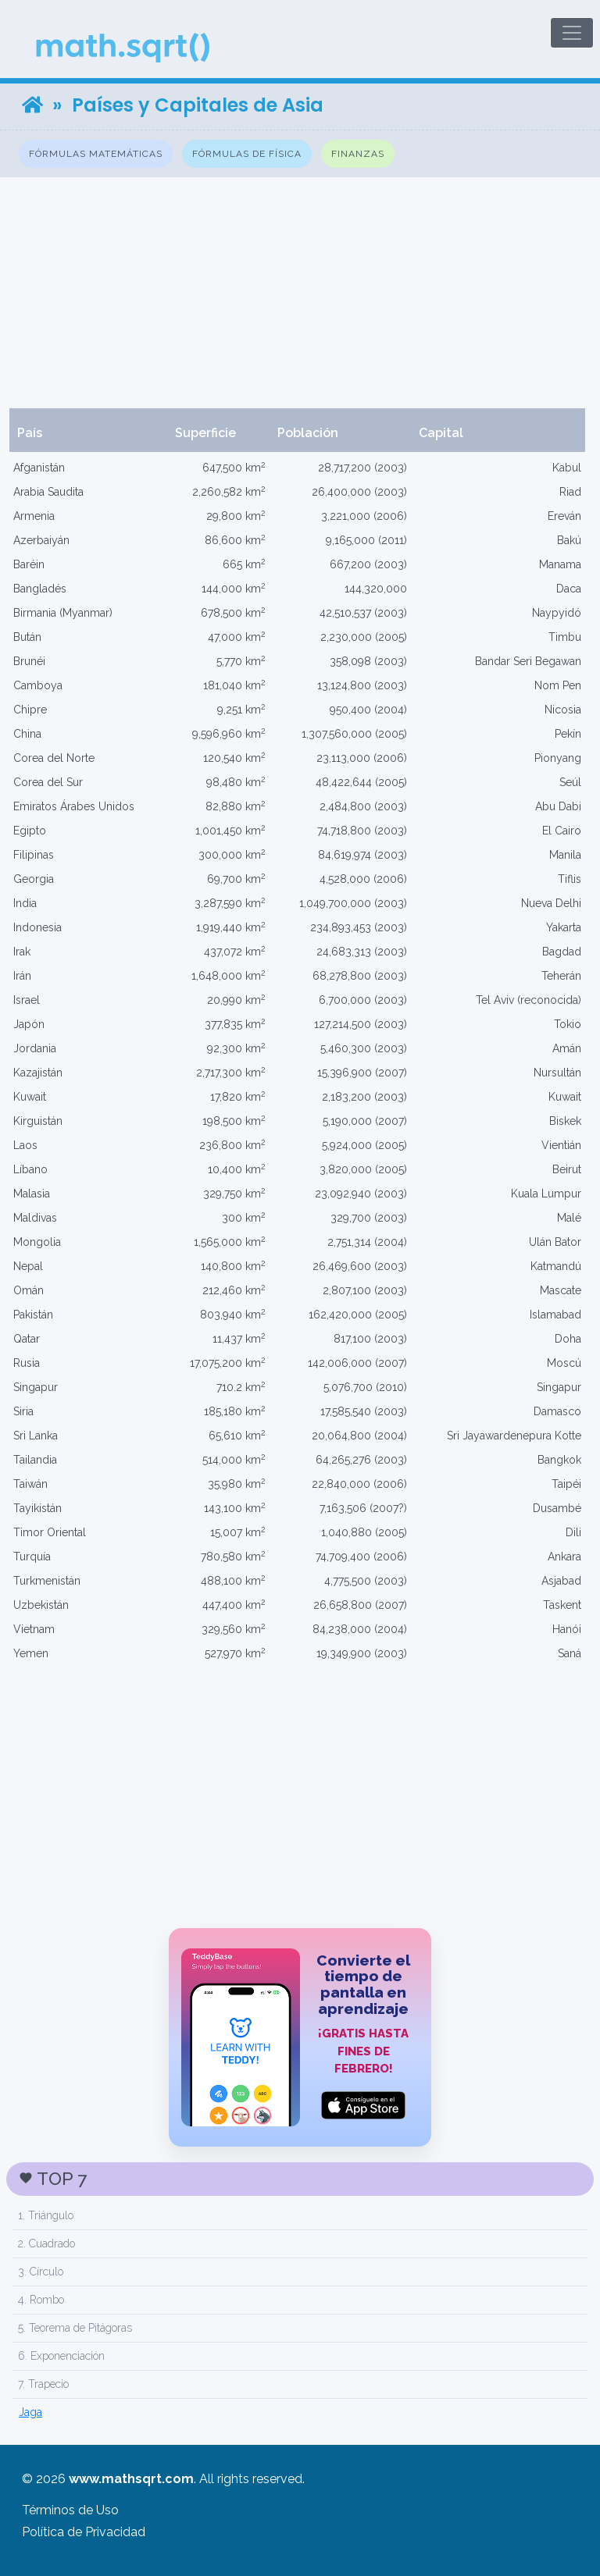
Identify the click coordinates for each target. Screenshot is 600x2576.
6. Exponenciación (61, 2356)
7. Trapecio (43, 2384)
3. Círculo (40, 2271)
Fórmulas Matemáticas (95, 153)
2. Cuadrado (46, 2243)
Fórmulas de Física (247, 153)
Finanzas (357, 153)
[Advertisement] (300, 292)
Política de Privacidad (83, 2531)
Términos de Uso (70, 2510)
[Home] (32, 105)
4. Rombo (41, 2299)
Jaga (30, 2412)
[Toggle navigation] (572, 32)
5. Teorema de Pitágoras (75, 2328)
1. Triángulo (45, 2215)
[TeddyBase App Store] (300, 2037)
